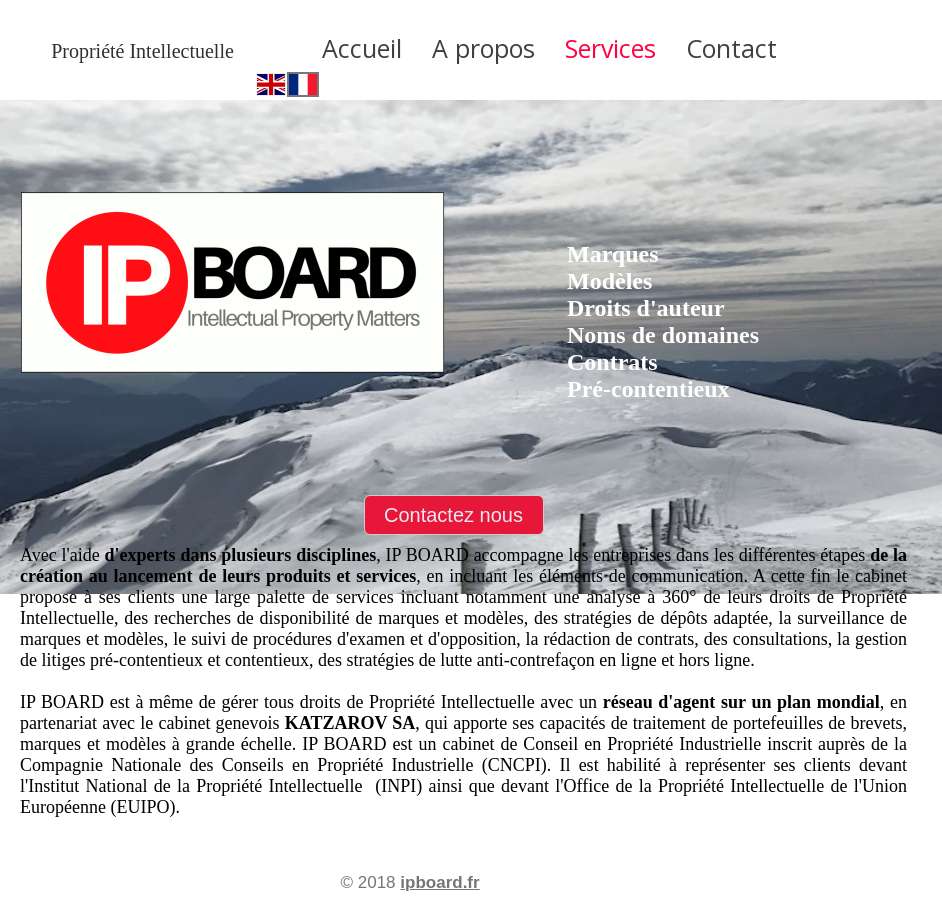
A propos (483, 48)
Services (610, 48)
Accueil (362, 48)
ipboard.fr (439, 882)
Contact (731, 48)
